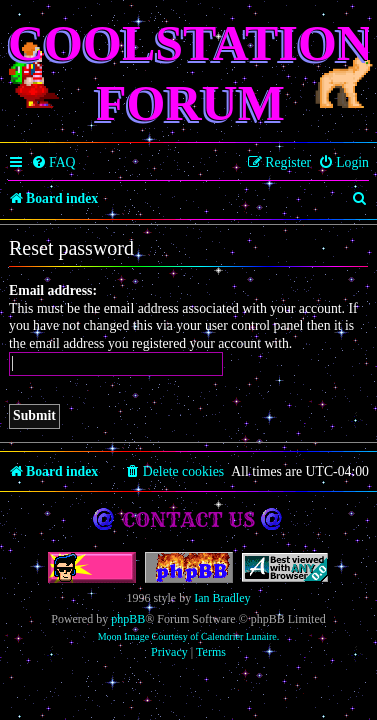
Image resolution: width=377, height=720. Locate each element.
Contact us (188, 519)
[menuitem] (53, 163)
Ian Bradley (222, 598)
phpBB (128, 619)
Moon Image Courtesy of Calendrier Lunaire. (189, 636)
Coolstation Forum (190, 73)
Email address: (53, 290)
